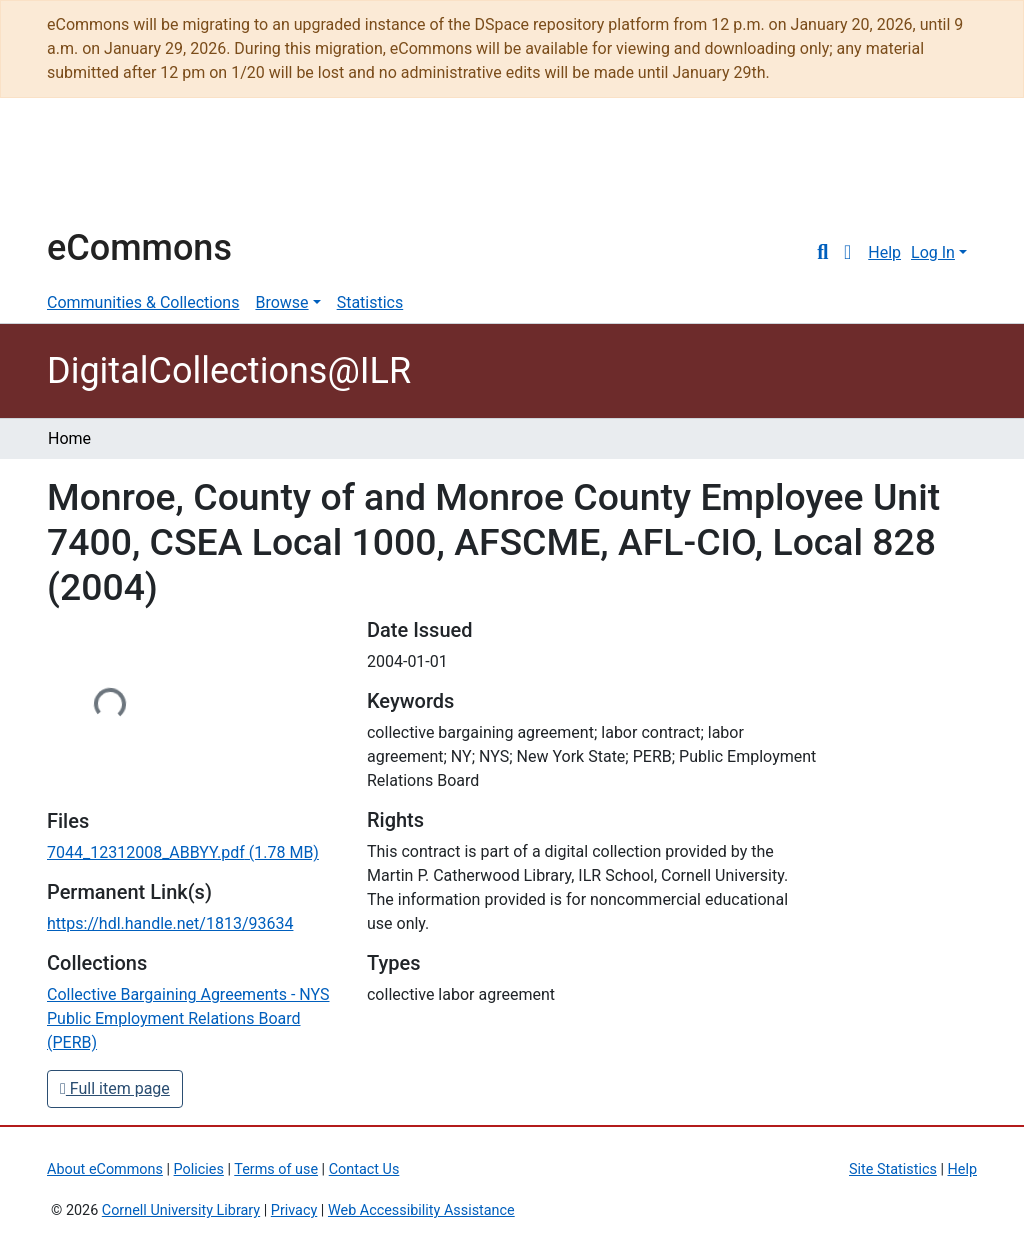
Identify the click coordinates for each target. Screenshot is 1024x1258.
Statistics (370, 302)
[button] (847, 253)
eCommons (139, 248)
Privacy (294, 1210)
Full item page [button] (115, 1088)
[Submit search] (822, 253)
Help (884, 252)
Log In (933, 252)
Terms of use (276, 1169)
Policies (199, 1169)
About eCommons (105, 1169)
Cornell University (97, 172)
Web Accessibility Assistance (421, 1210)
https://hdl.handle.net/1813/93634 (170, 923)
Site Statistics (893, 1169)
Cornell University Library (181, 1210)
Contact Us (364, 1169)
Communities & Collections (143, 302)
